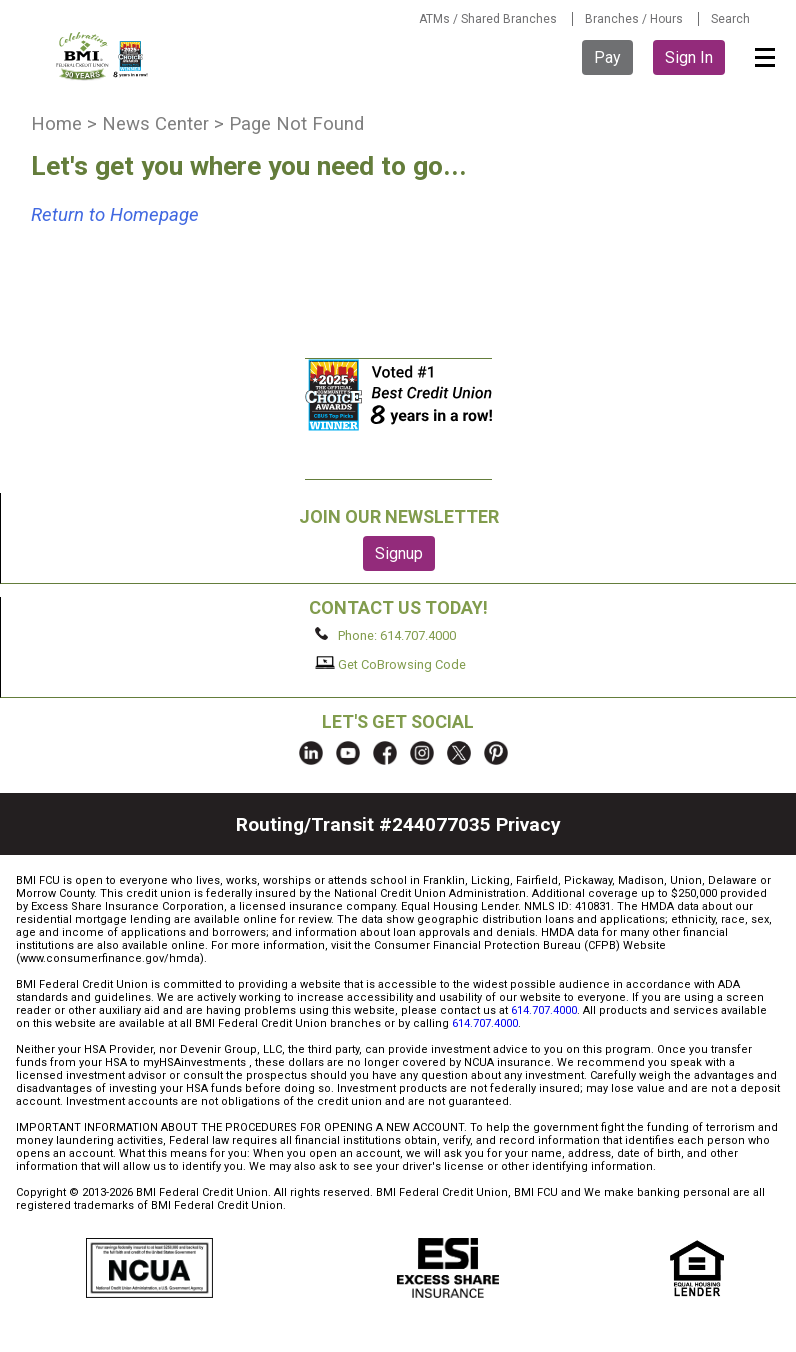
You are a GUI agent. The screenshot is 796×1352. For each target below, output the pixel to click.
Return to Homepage (115, 215)
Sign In (689, 57)
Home (56, 124)
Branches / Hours (634, 19)
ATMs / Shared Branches (488, 19)
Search (730, 19)
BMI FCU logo (103, 56)
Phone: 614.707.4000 (385, 635)
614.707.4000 (544, 1010)
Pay (607, 57)
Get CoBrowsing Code (390, 664)
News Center (155, 124)
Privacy (528, 824)
